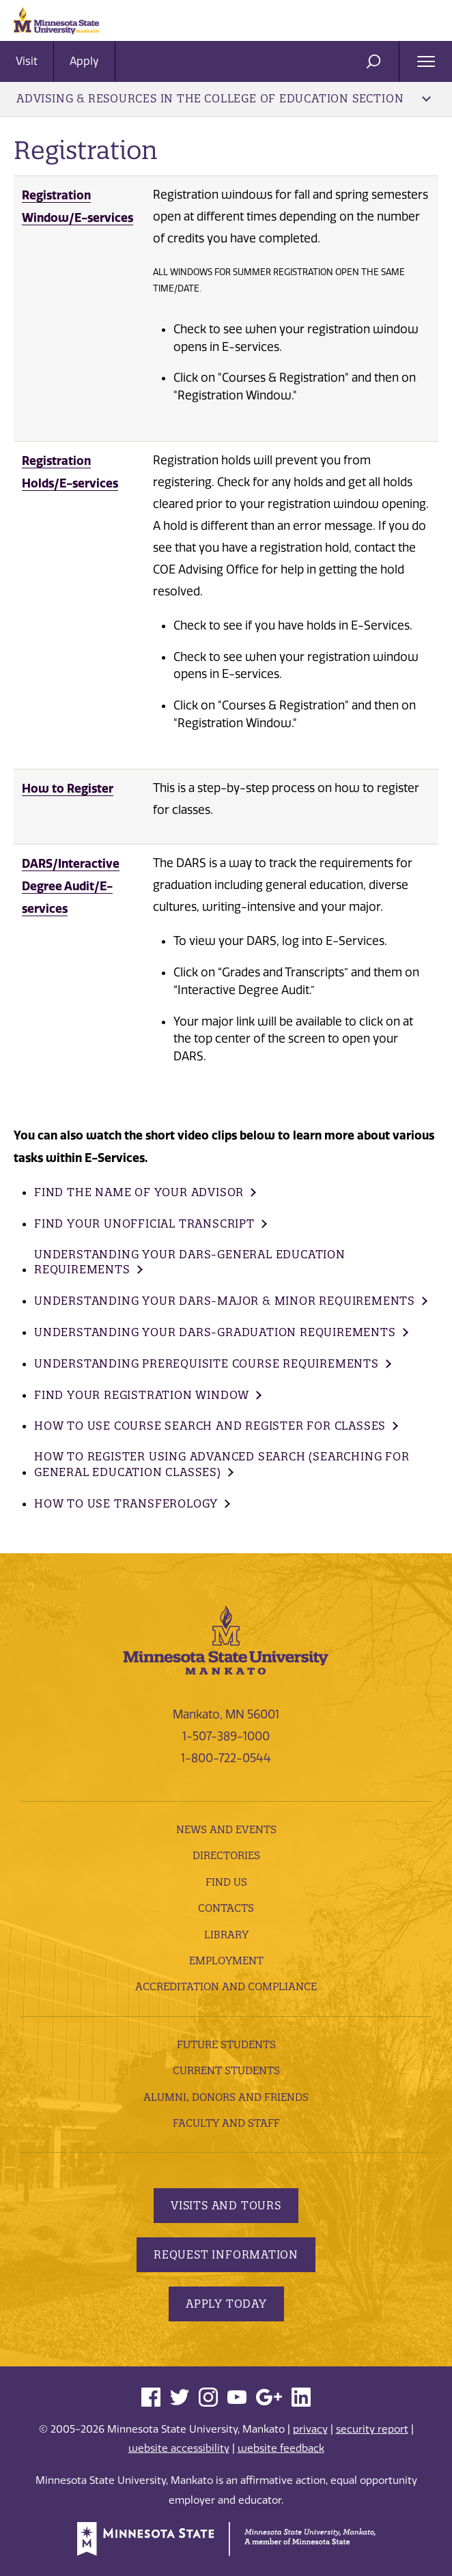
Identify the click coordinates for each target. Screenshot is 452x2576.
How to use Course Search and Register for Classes (210, 1425)
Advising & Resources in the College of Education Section (223, 98)
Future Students (226, 2044)
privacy (310, 2429)
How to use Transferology (126, 1503)
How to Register (67, 788)
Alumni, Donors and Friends (226, 2097)
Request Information (226, 2254)
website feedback (281, 2448)
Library (226, 1934)
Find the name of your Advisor (139, 1192)
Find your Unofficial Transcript (144, 1223)
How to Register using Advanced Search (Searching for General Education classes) (222, 1463)
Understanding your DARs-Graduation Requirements (215, 1332)
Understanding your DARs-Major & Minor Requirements (224, 1300)
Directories (226, 1855)
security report (372, 2429)
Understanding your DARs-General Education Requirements (189, 1261)
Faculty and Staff (226, 2123)
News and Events (226, 1829)
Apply (84, 61)
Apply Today (226, 2303)
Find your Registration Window (141, 1395)
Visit (27, 61)
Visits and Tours (226, 2205)
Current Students (226, 2070)
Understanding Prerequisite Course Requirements (206, 1363)
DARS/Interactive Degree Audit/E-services (70, 886)
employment (226, 1960)
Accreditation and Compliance (226, 1986)
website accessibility (178, 2448)
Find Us (226, 1882)
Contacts (226, 1907)
